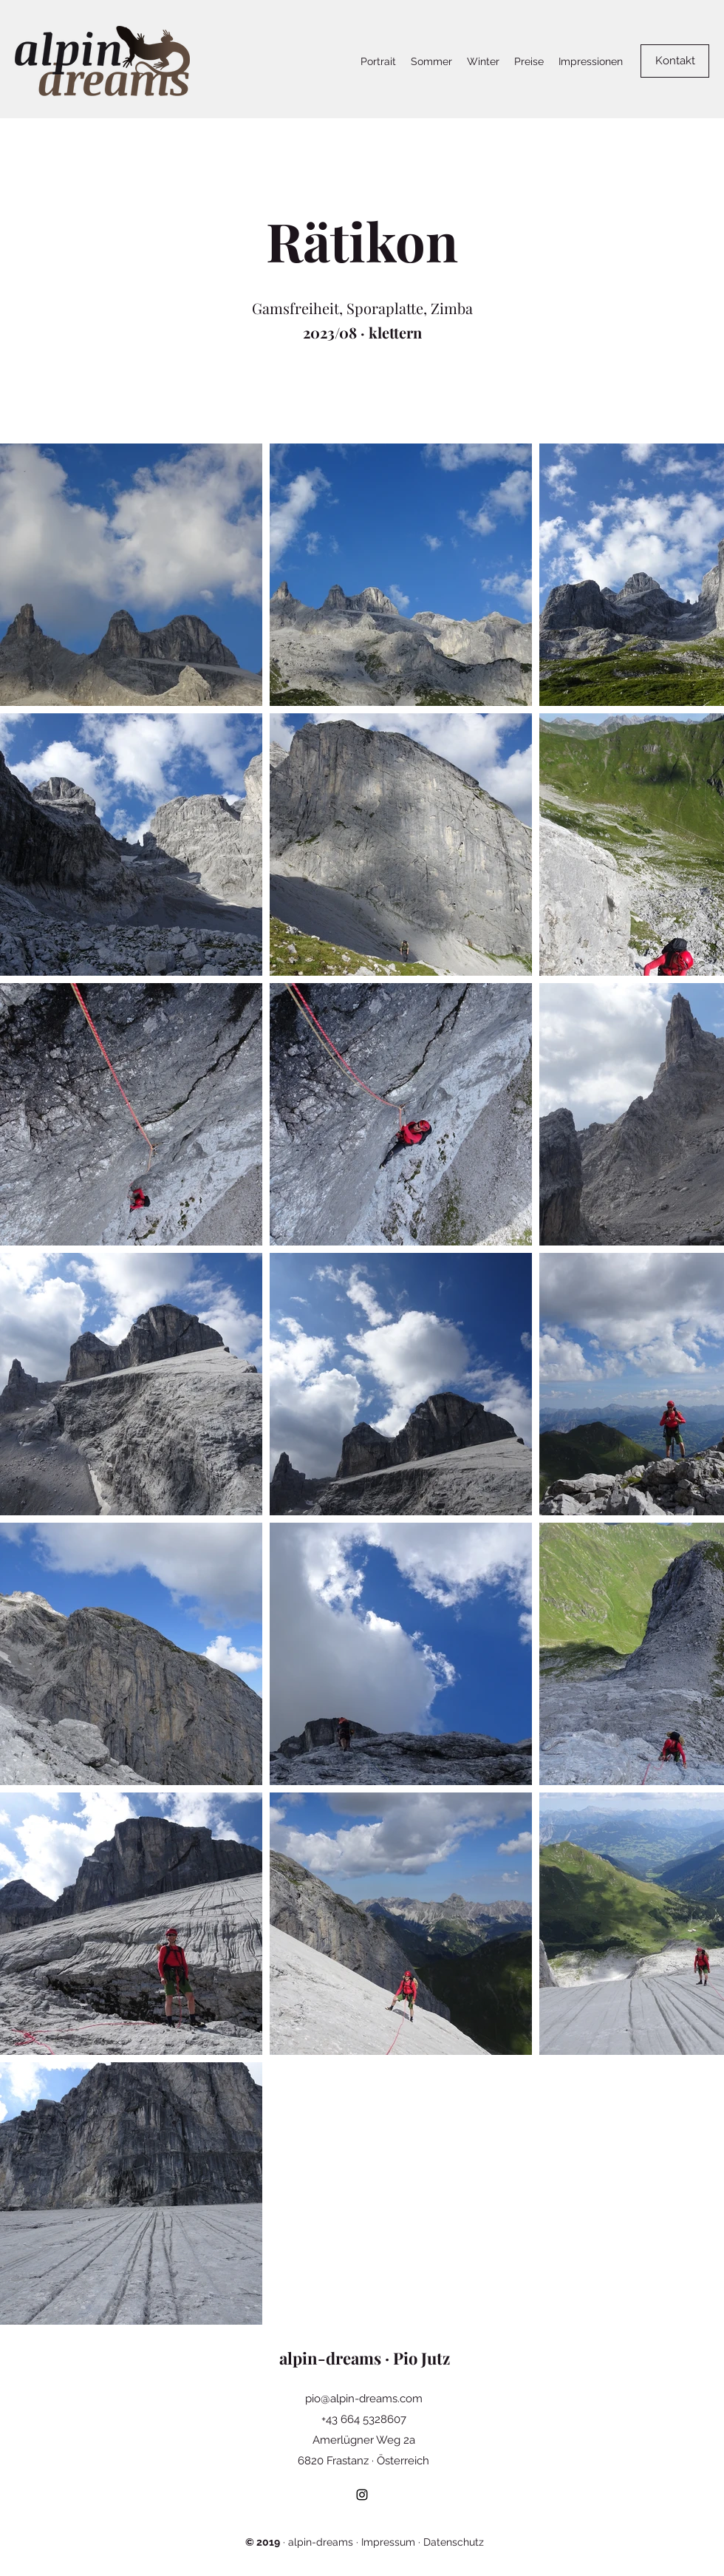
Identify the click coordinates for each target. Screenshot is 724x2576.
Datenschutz (453, 2542)
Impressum (388, 2542)
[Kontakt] (675, 61)
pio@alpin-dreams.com (364, 2398)
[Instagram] (362, 2494)
